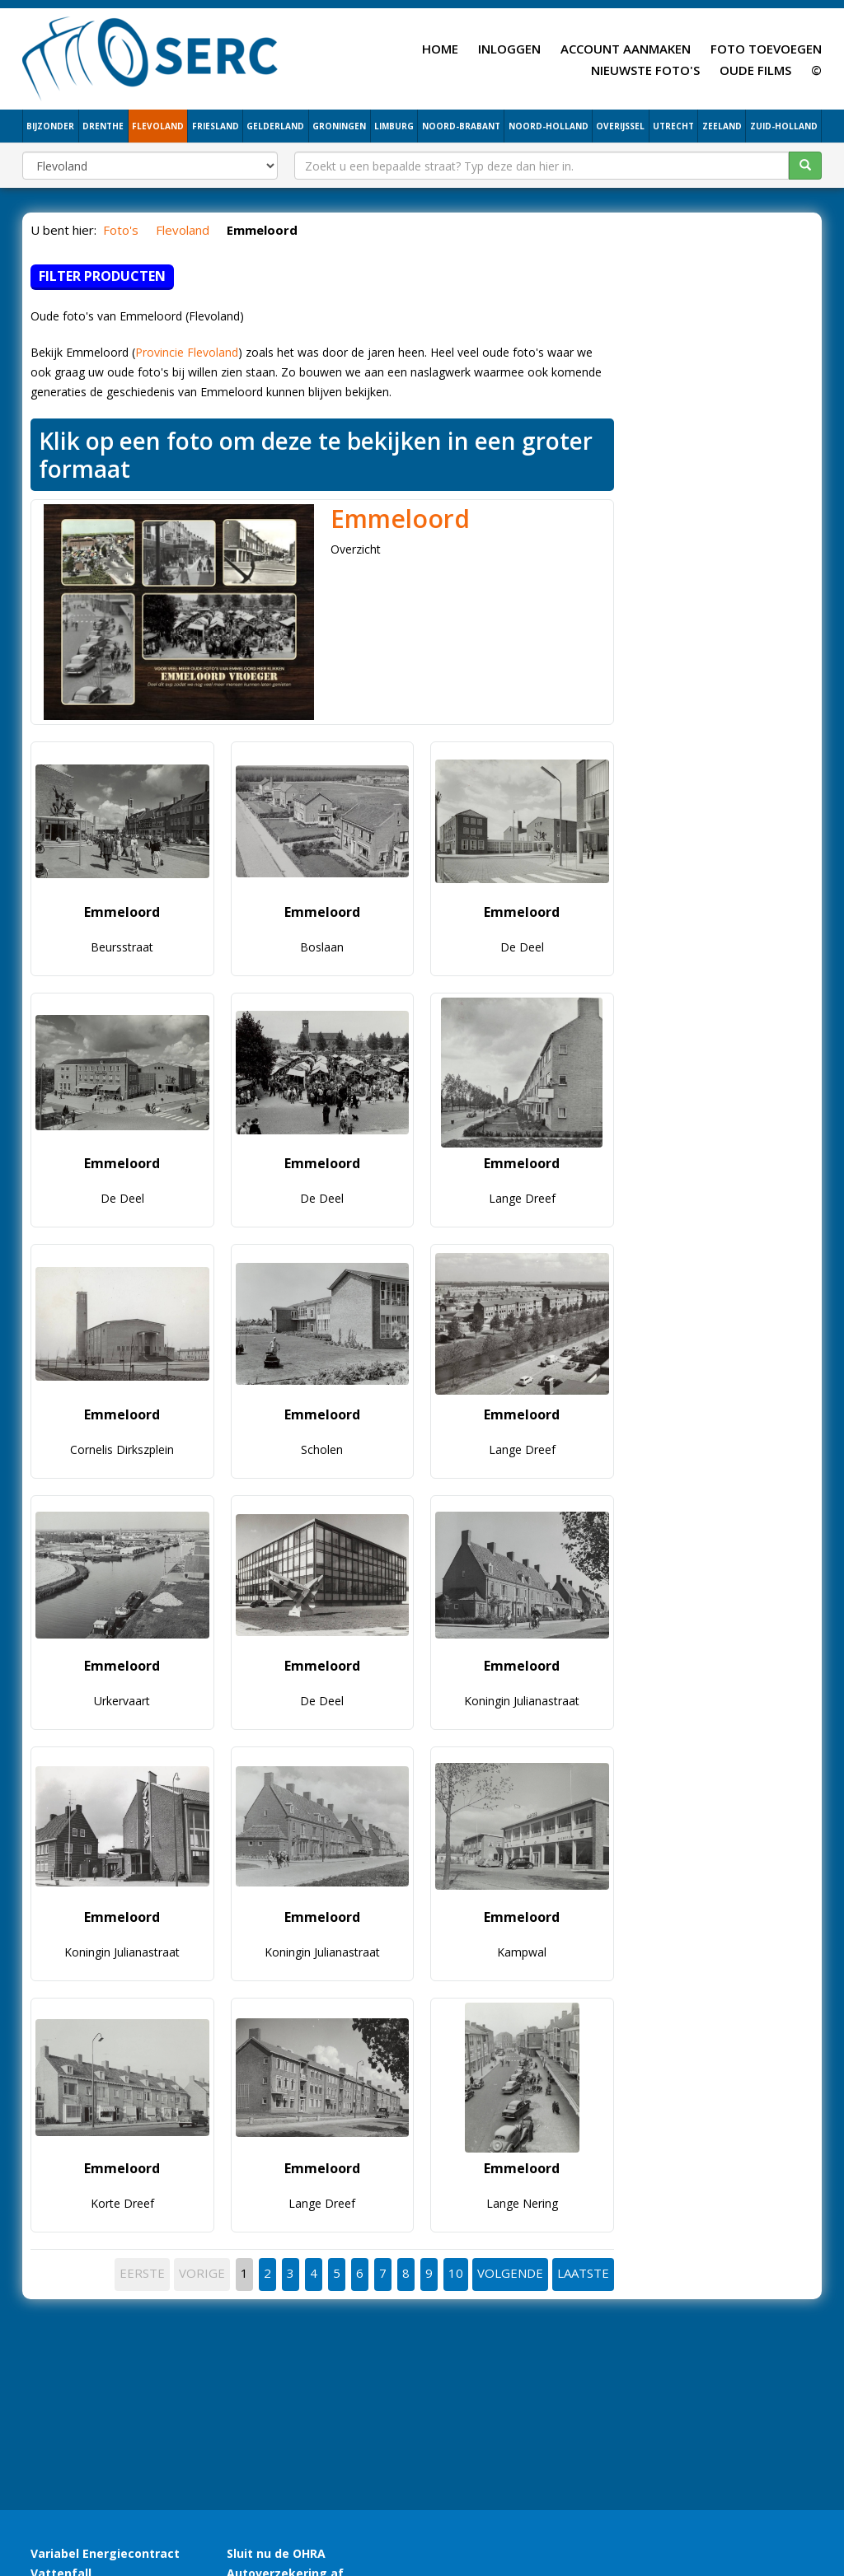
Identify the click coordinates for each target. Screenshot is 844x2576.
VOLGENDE (510, 2273)
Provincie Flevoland (186, 352)
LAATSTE (583, 2273)
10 (455, 2273)
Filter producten (102, 276)
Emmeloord (400, 518)
